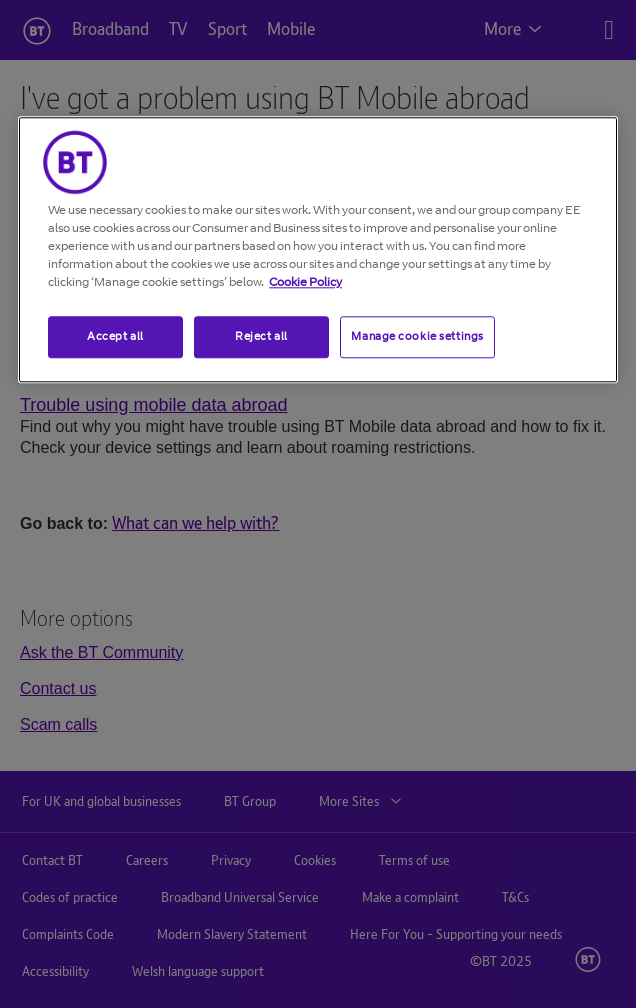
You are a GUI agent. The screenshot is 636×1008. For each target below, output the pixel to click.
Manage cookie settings (417, 336)
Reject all (261, 336)
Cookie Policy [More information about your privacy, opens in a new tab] (305, 281)
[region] (318, 249)
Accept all (115, 336)
